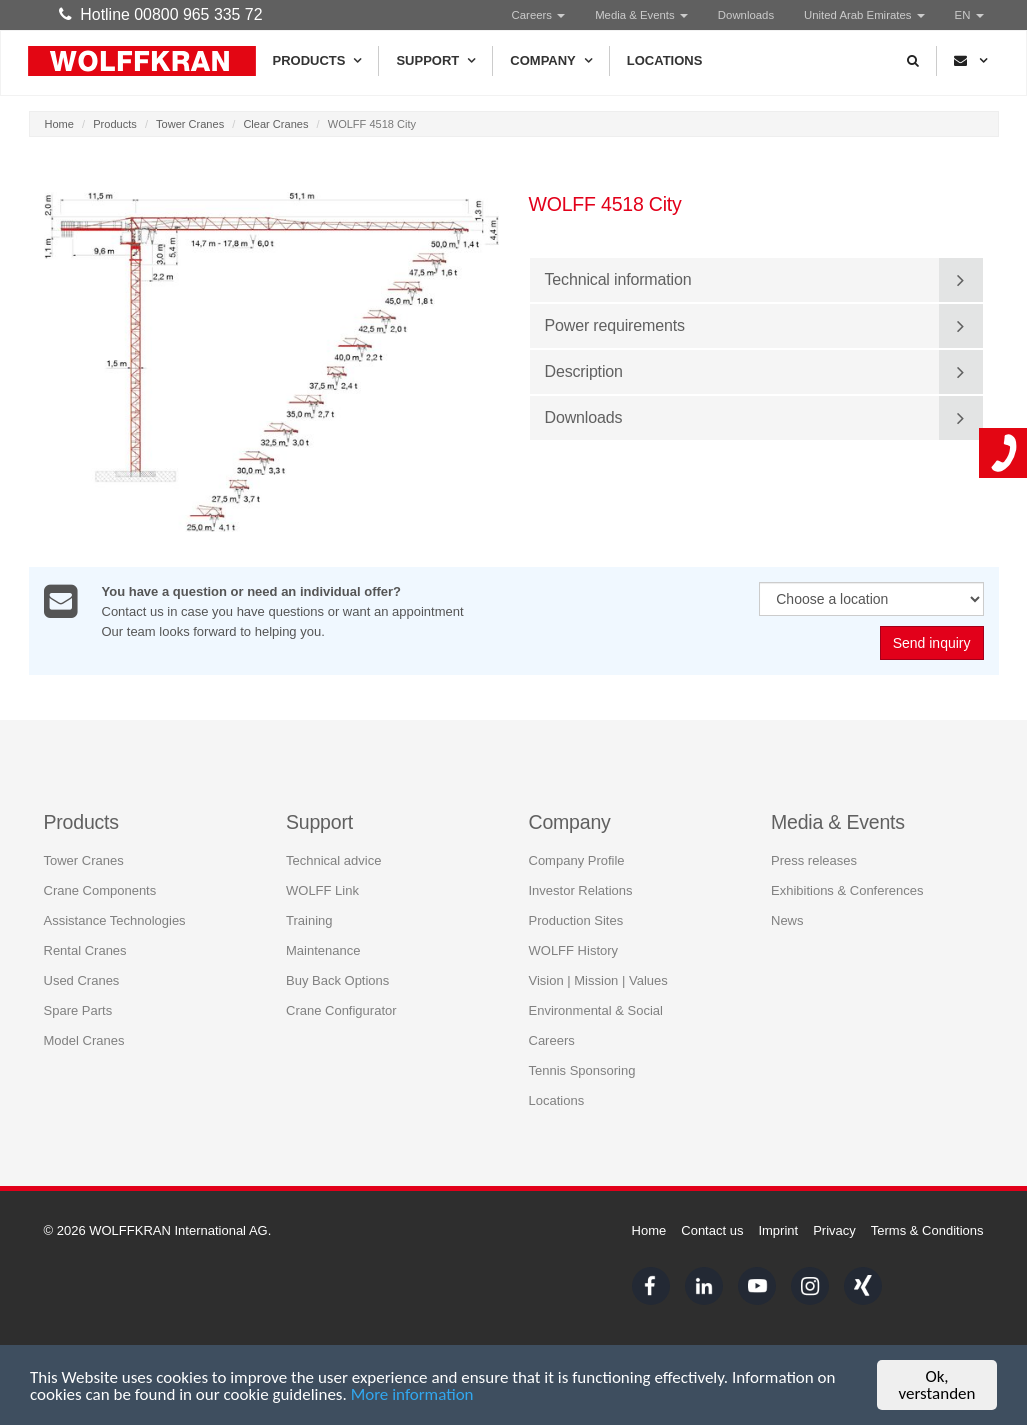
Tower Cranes (190, 124)
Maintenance (323, 949)
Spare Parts (78, 1009)
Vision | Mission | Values (598, 979)
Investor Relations (581, 889)
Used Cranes (82, 979)
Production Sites (576, 919)
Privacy (834, 1230)
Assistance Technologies (115, 919)
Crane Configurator (341, 1009)
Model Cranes (84, 1039)
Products (317, 61)
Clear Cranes (275, 124)
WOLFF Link (322, 889)
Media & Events (641, 15)
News (787, 919)
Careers (539, 15)
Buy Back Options (337, 979)
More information (412, 1395)
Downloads (746, 15)
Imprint (778, 1230)
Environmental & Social (596, 1009)
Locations (665, 60)
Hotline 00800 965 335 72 (161, 14)
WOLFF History (574, 949)
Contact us (712, 1230)
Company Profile (577, 859)
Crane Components (100, 889)
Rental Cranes (85, 949)
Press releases (814, 859)
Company (550, 61)
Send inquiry (932, 644)
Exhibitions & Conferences (847, 889)
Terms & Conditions (927, 1230)
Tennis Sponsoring (582, 1069)
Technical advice (333, 859)
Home (59, 124)
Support (435, 61)
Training (309, 919)
